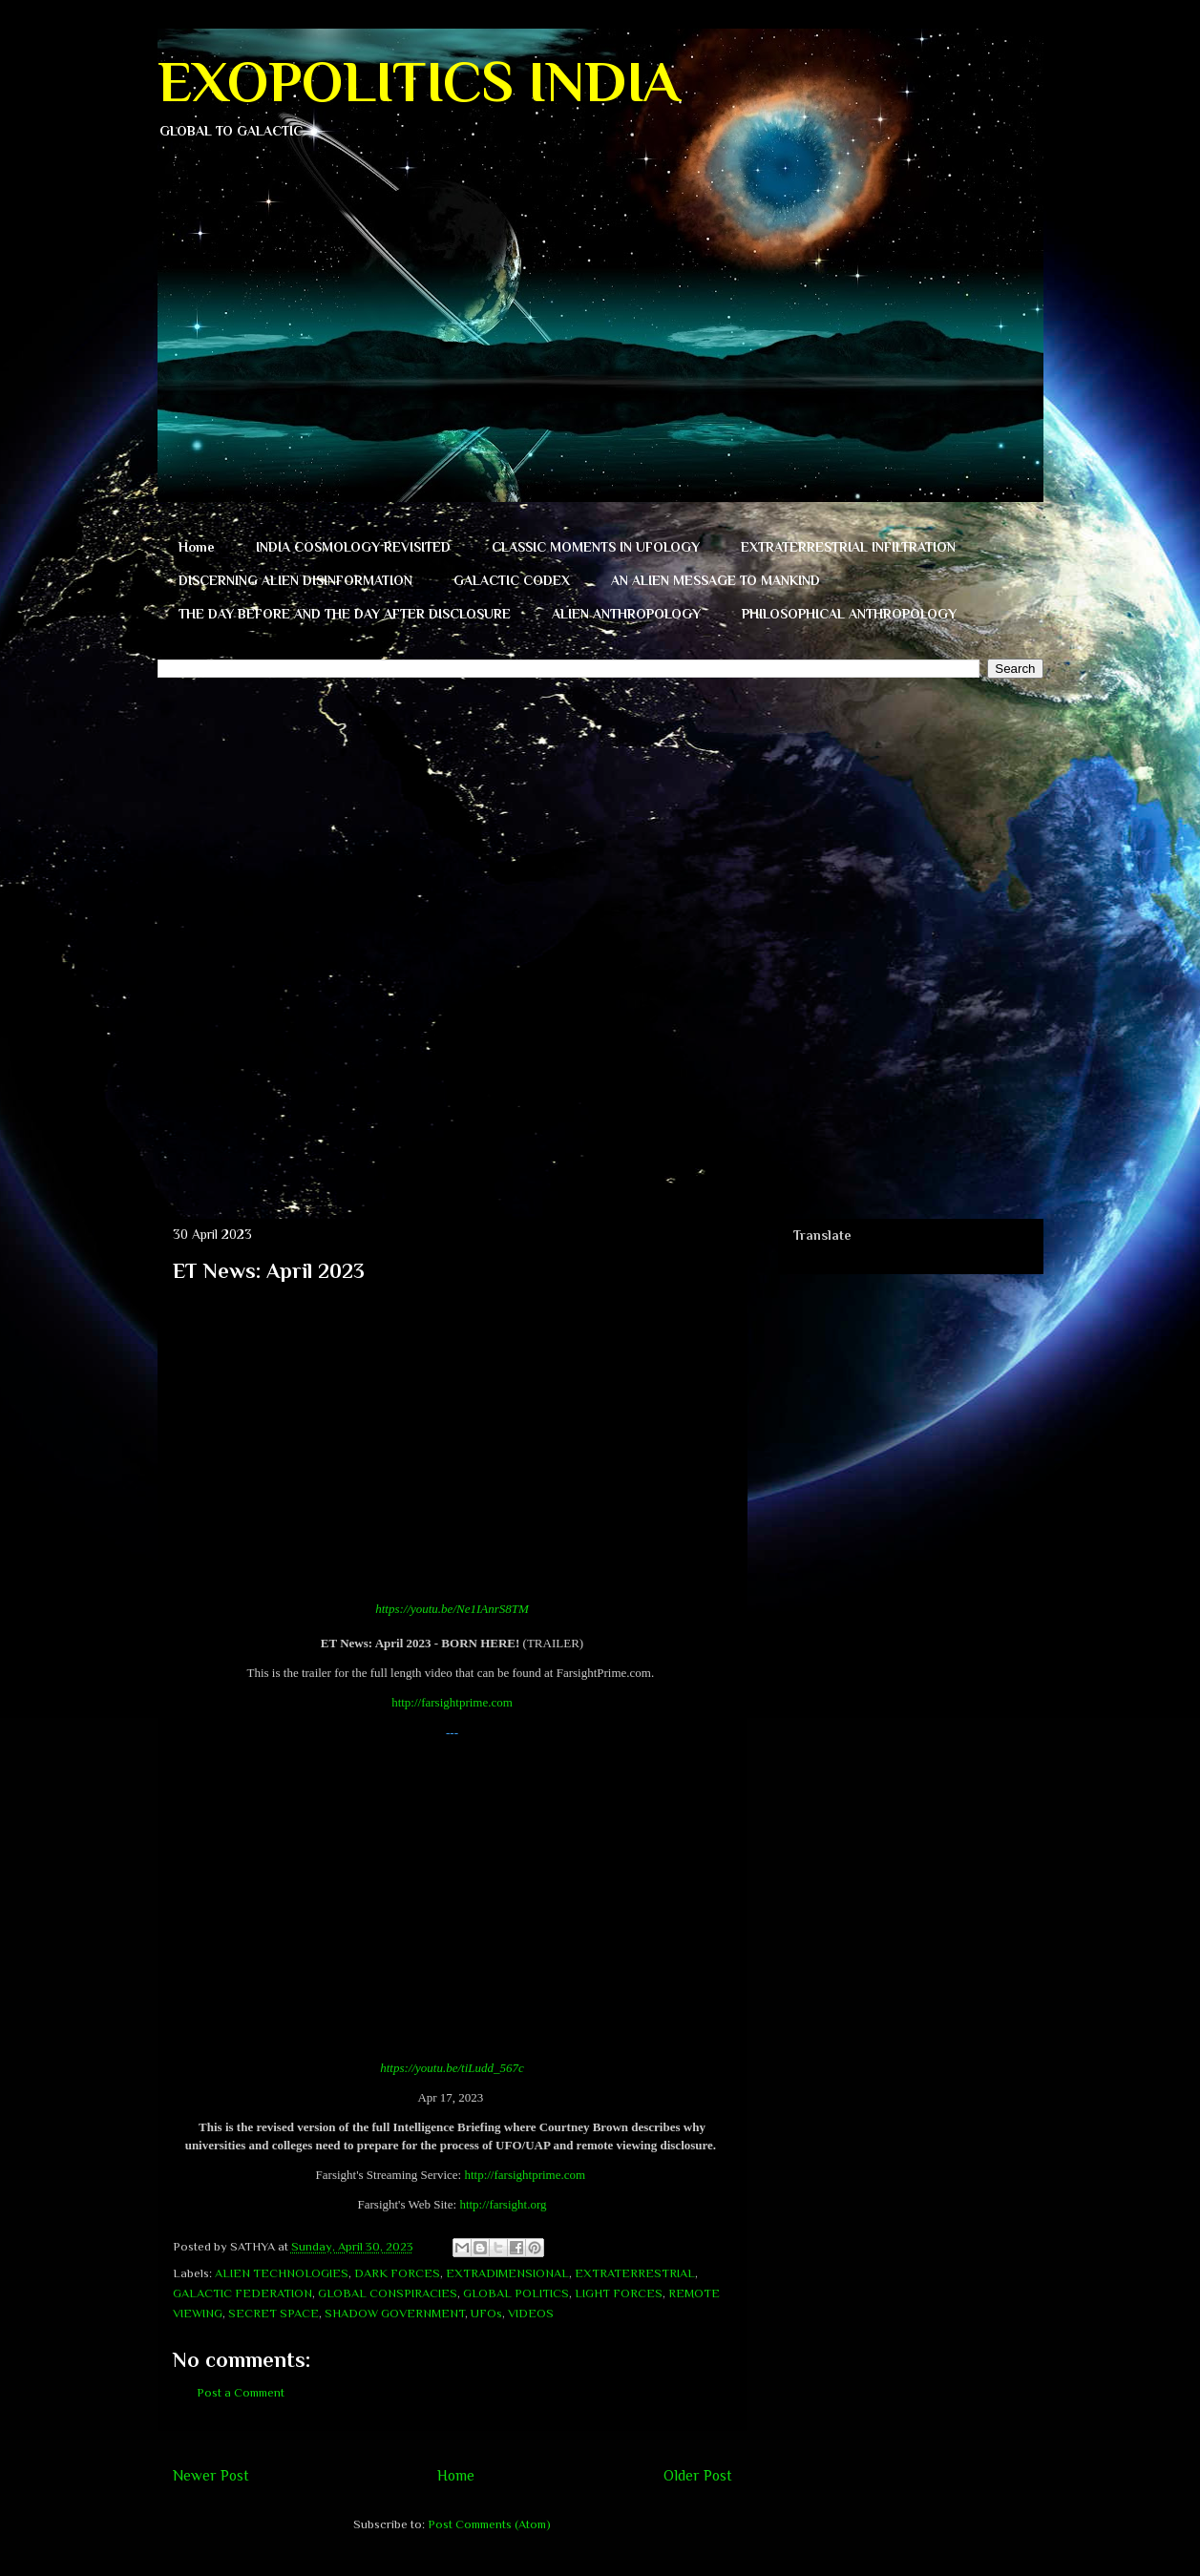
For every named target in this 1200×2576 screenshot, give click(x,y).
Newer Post (211, 2475)
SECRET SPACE (273, 2313)
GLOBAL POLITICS (516, 2293)
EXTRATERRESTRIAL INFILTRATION (848, 547)
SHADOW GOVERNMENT (395, 2313)
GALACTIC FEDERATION (242, 2293)
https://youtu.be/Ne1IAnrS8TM (452, 1609)
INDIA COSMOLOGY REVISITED (353, 547)
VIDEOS (531, 2313)
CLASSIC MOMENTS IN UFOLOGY (596, 547)
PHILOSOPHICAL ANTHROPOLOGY (849, 613)
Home (197, 547)
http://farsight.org (502, 2204)
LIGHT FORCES (619, 2293)
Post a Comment (240, 2392)
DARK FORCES (397, 2273)
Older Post (697, 2475)
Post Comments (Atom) (489, 2524)
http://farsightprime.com (452, 1702)
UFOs (486, 2313)
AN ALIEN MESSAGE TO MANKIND (715, 580)
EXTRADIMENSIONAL (507, 2273)
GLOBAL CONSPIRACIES (387, 2293)
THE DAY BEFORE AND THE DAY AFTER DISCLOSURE (345, 613)
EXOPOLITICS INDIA (419, 82)
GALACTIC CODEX (511, 580)
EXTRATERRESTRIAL (635, 2273)
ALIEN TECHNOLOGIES (281, 2273)
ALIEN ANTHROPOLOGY (626, 613)
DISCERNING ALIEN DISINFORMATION (295, 580)
